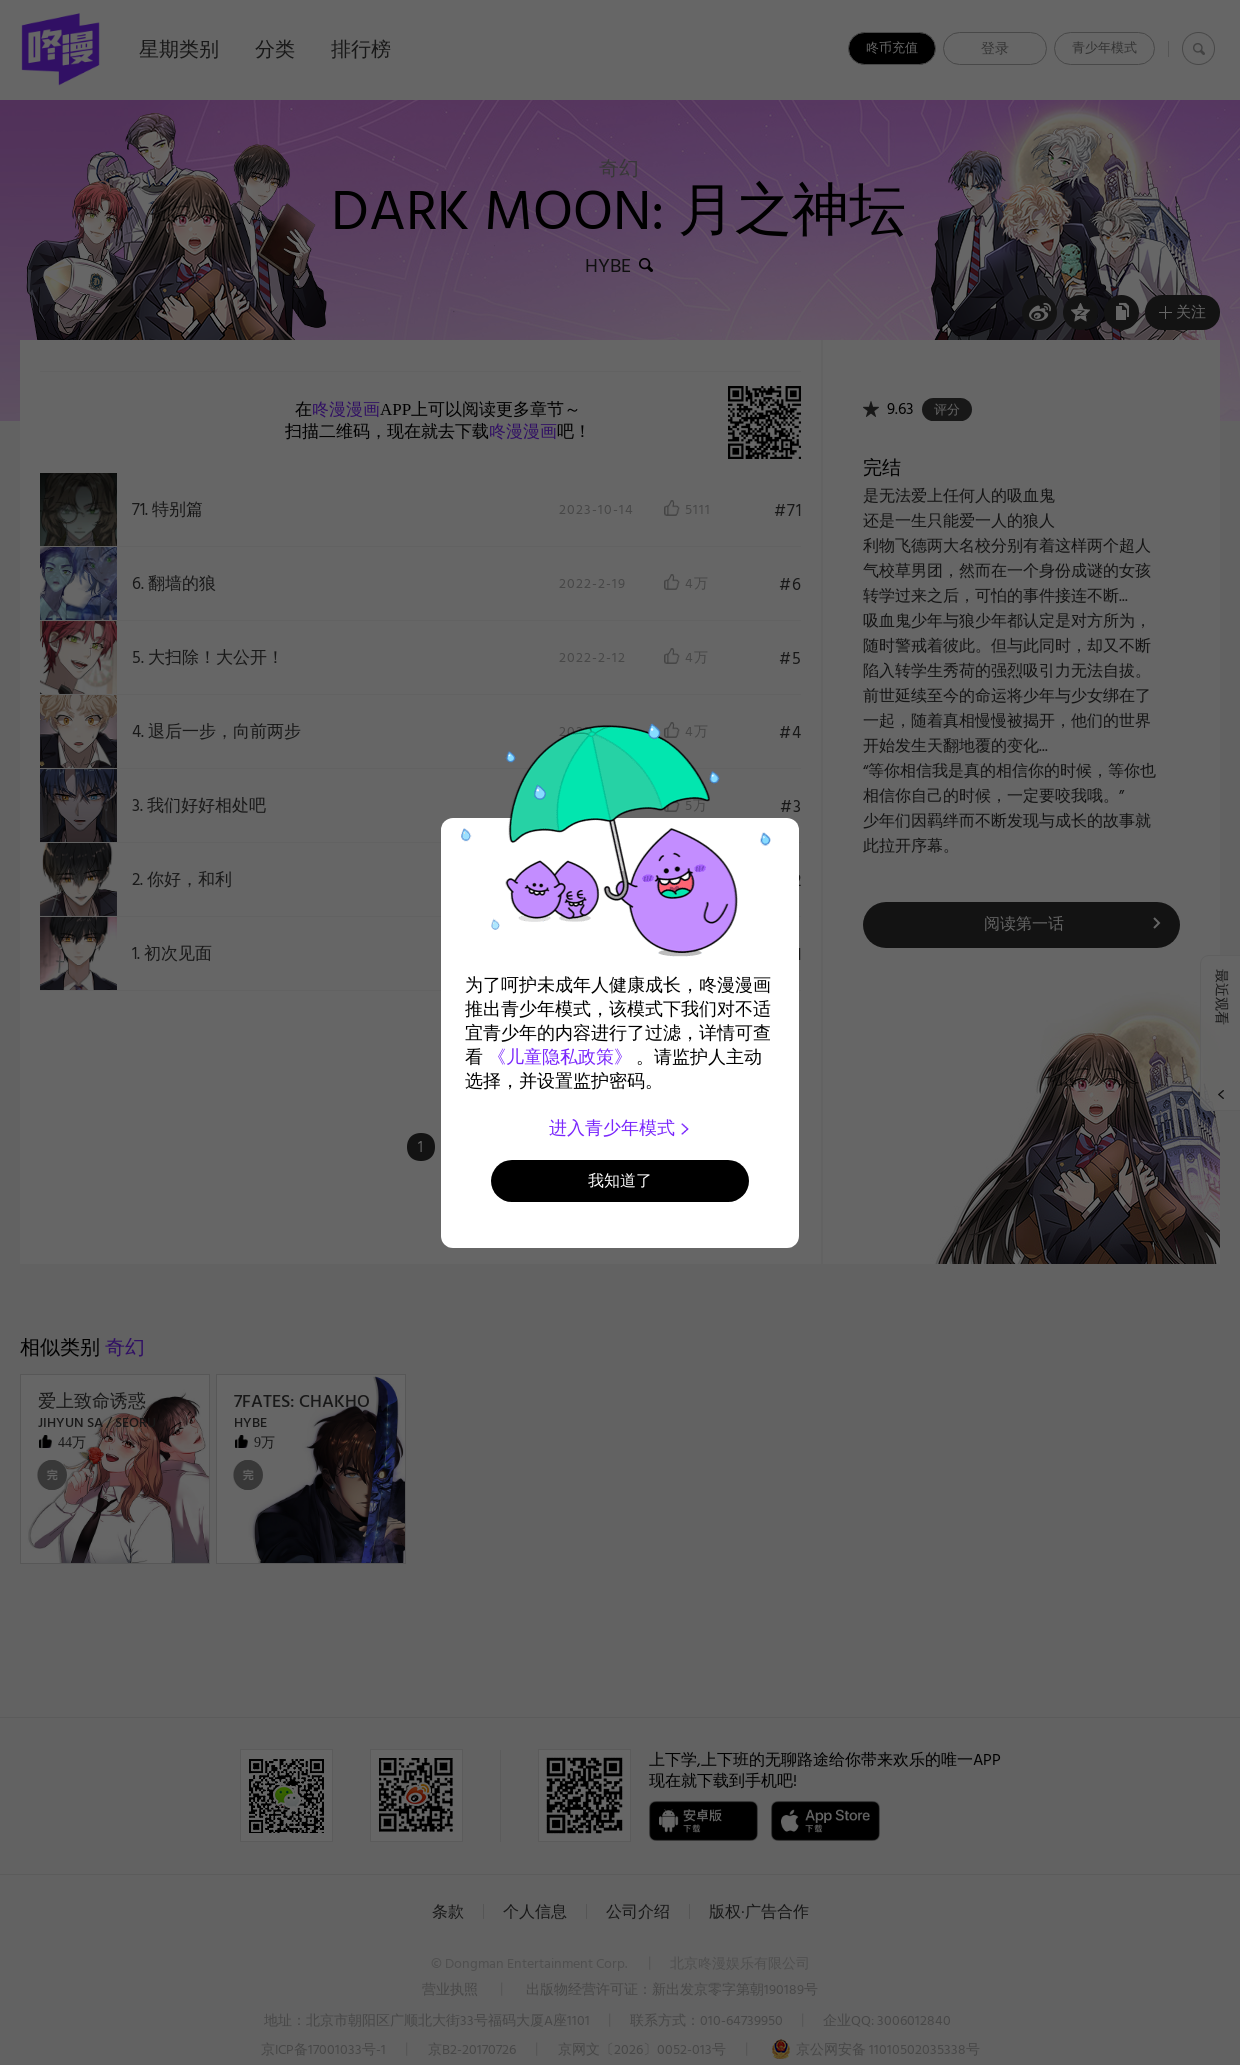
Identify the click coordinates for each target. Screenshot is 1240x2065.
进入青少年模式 (620, 1128)
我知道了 (620, 1180)
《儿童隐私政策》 (560, 1057)
